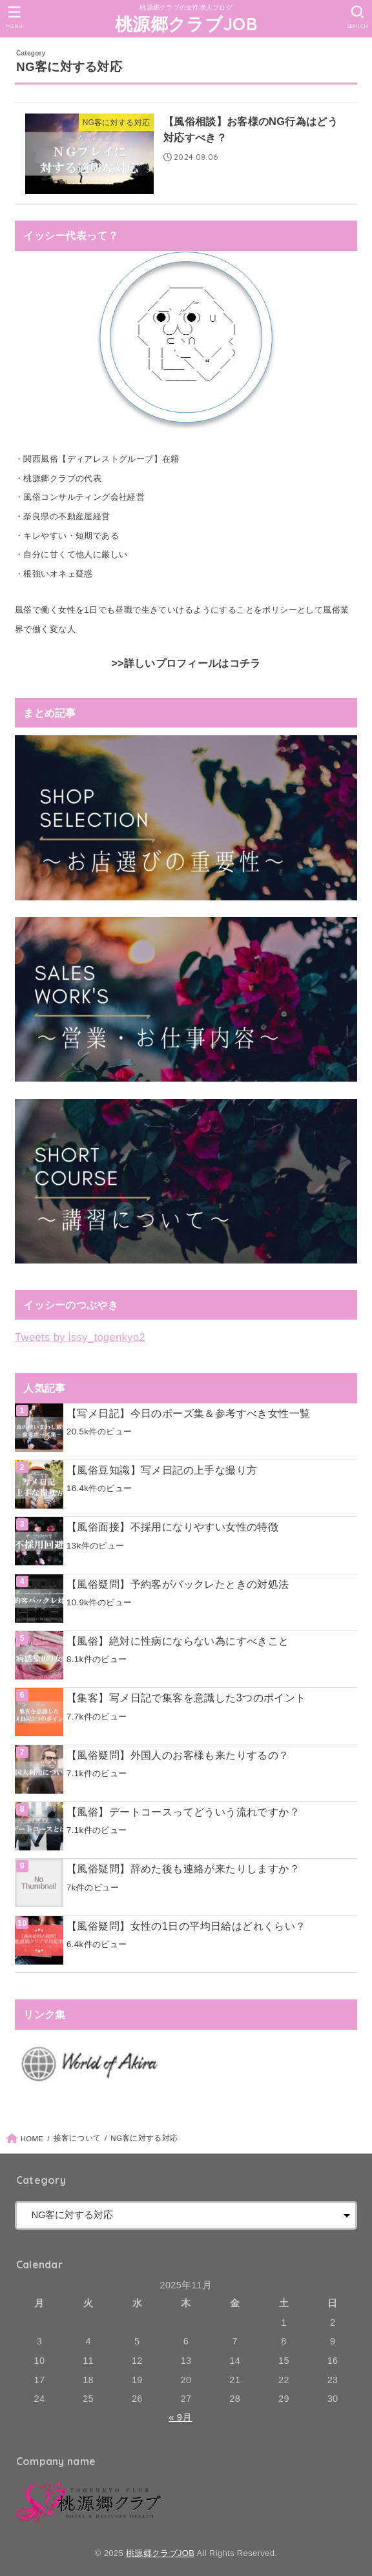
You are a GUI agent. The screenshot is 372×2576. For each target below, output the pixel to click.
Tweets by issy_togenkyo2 (80, 1337)
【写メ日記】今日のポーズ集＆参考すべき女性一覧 (188, 1413)
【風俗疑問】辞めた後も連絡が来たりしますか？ (183, 1868)
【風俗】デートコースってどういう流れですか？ (183, 1812)
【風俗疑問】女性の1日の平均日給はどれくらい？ (186, 1926)
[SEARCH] (357, 17)
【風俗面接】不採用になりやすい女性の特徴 (172, 1526)
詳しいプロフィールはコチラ (192, 663)
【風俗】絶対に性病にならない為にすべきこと (178, 1641)
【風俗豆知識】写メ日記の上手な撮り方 (162, 1470)
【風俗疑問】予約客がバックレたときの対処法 (178, 1584)
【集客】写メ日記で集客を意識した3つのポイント (186, 1697)
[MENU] (14, 17)
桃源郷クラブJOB (186, 24)
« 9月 (180, 2417)
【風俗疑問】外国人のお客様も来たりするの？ (178, 1755)
